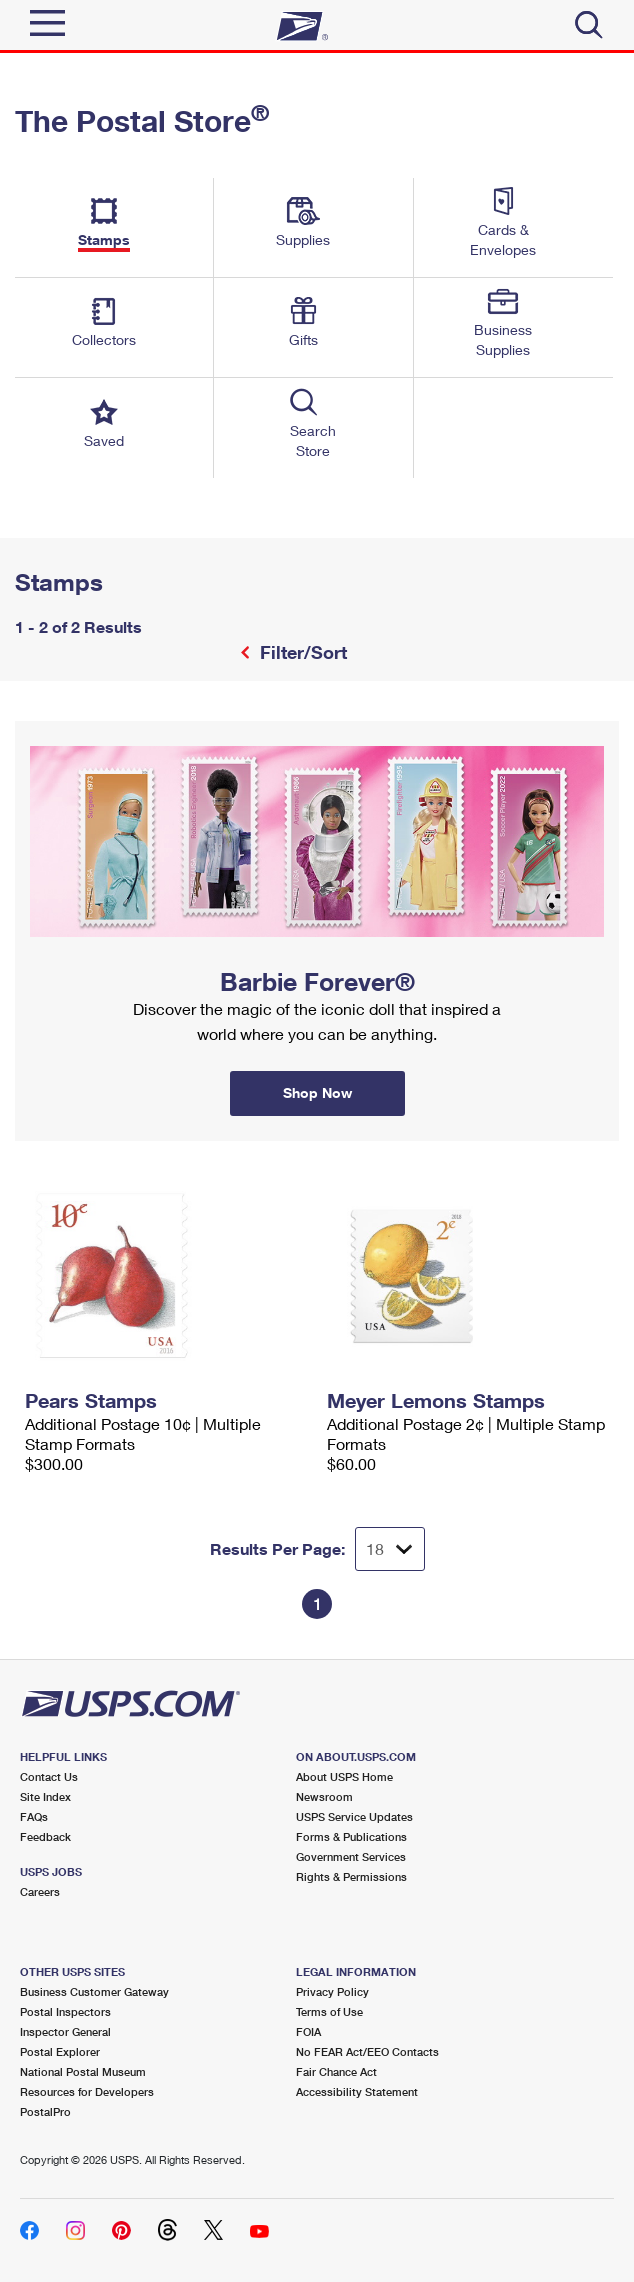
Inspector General (65, 2031)
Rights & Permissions (351, 1876)
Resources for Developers (87, 2091)
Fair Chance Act (336, 2071)
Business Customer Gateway (94, 1991)
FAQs (34, 1816)
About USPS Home (344, 1776)
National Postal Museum (83, 2071)
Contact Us (49, 1776)
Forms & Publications (351, 1836)
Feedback (45, 1836)
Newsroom (324, 1796)
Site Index (45, 1796)
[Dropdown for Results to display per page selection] (390, 1549)
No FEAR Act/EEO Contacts (367, 2051)
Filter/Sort (301, 652)
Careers (40, 1891)
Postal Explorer (60, 2051)
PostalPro (45, 2111)
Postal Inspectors (65, 2011)
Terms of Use (329, 2011)
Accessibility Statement (357, 2091)
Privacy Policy (332, 1991)
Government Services (351, 1856)
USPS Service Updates (354, 1816)
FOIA (308, 2031)
